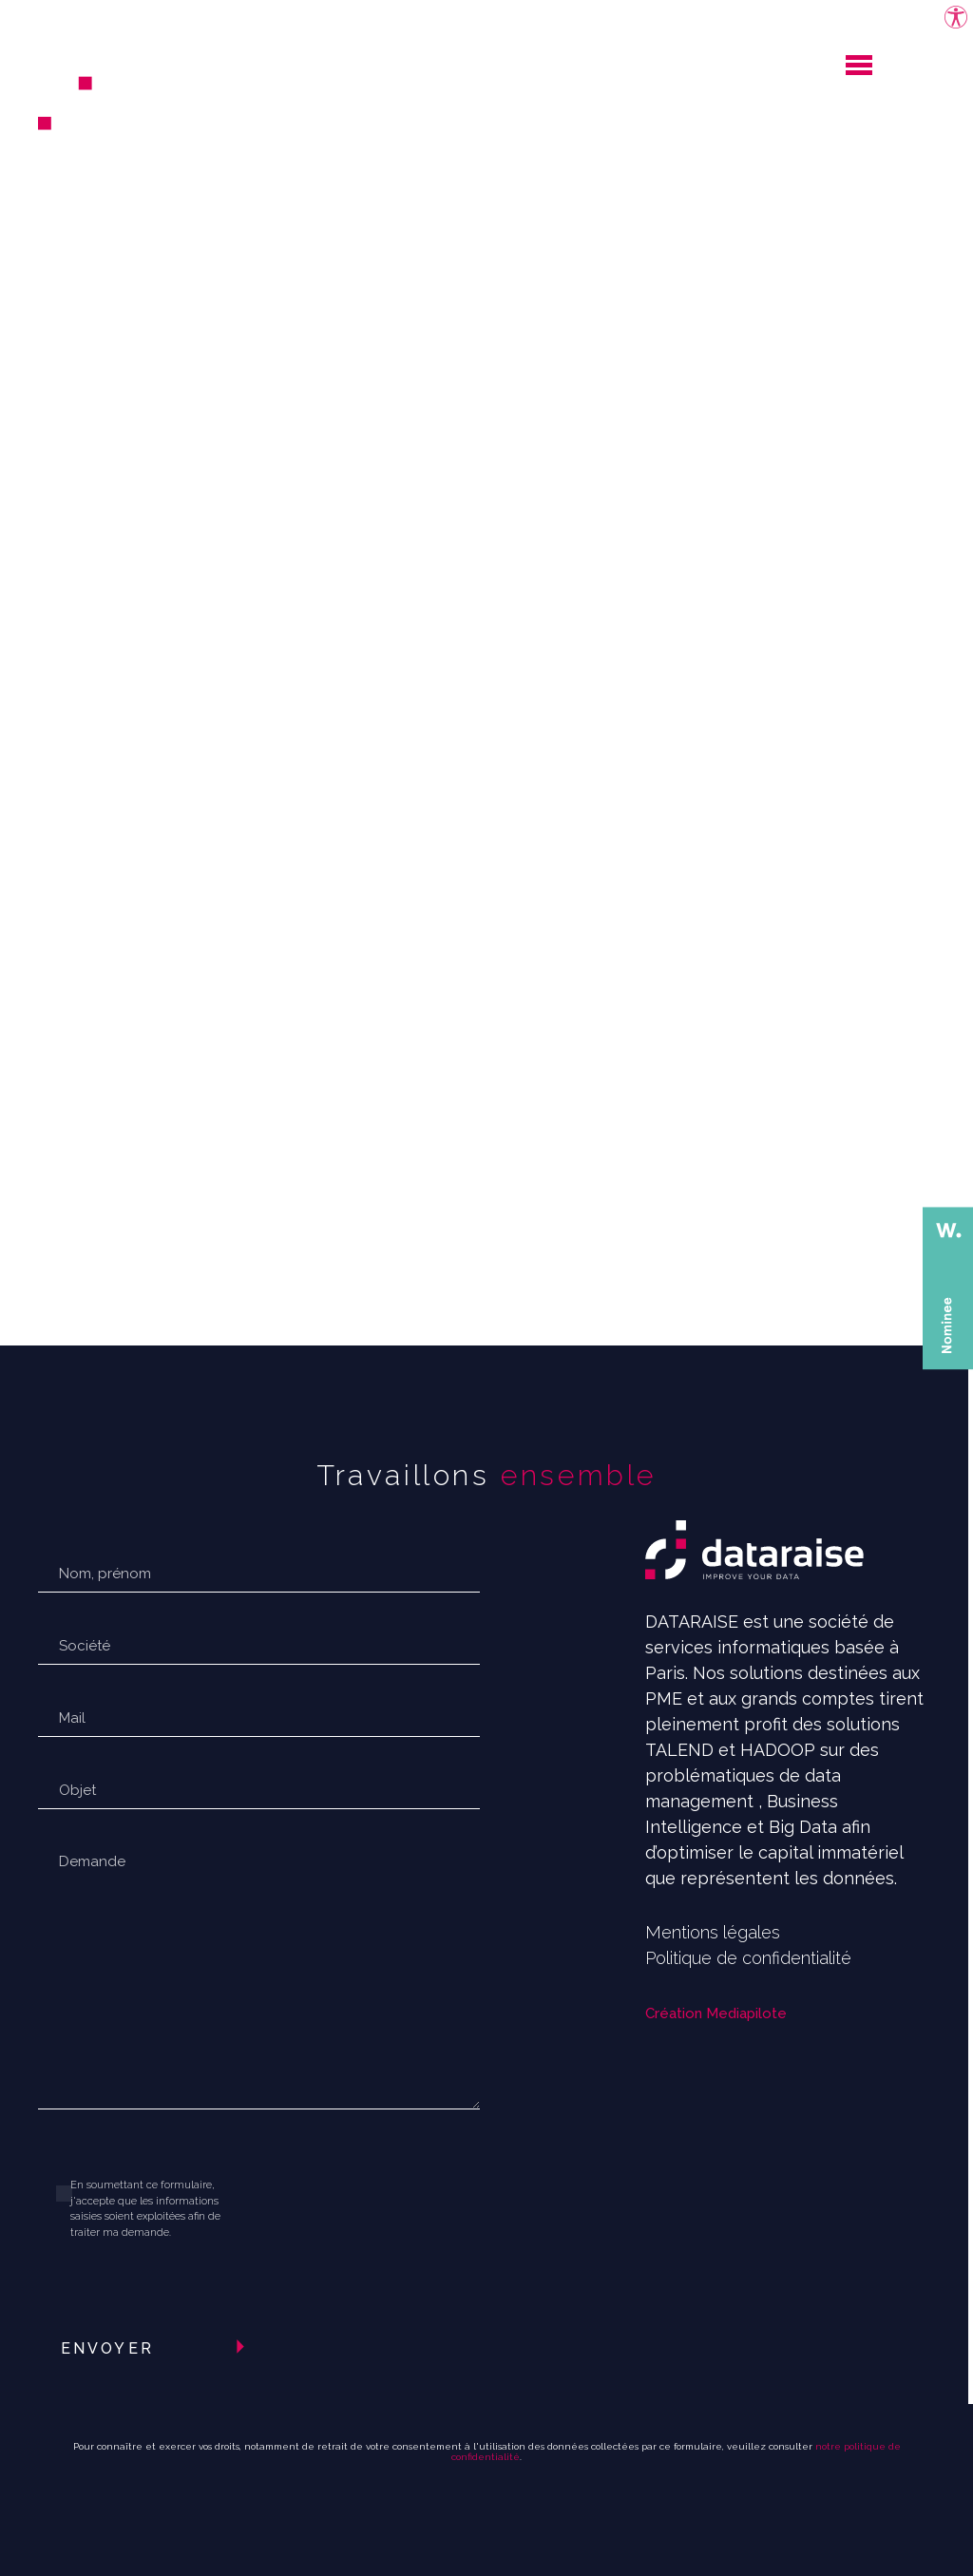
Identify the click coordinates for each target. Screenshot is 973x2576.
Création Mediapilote (716, 2013)
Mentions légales (712, 1932)
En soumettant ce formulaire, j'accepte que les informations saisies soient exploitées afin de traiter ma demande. (145, 2209)
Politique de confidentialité (748, 1958)
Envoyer (107, 2348)
